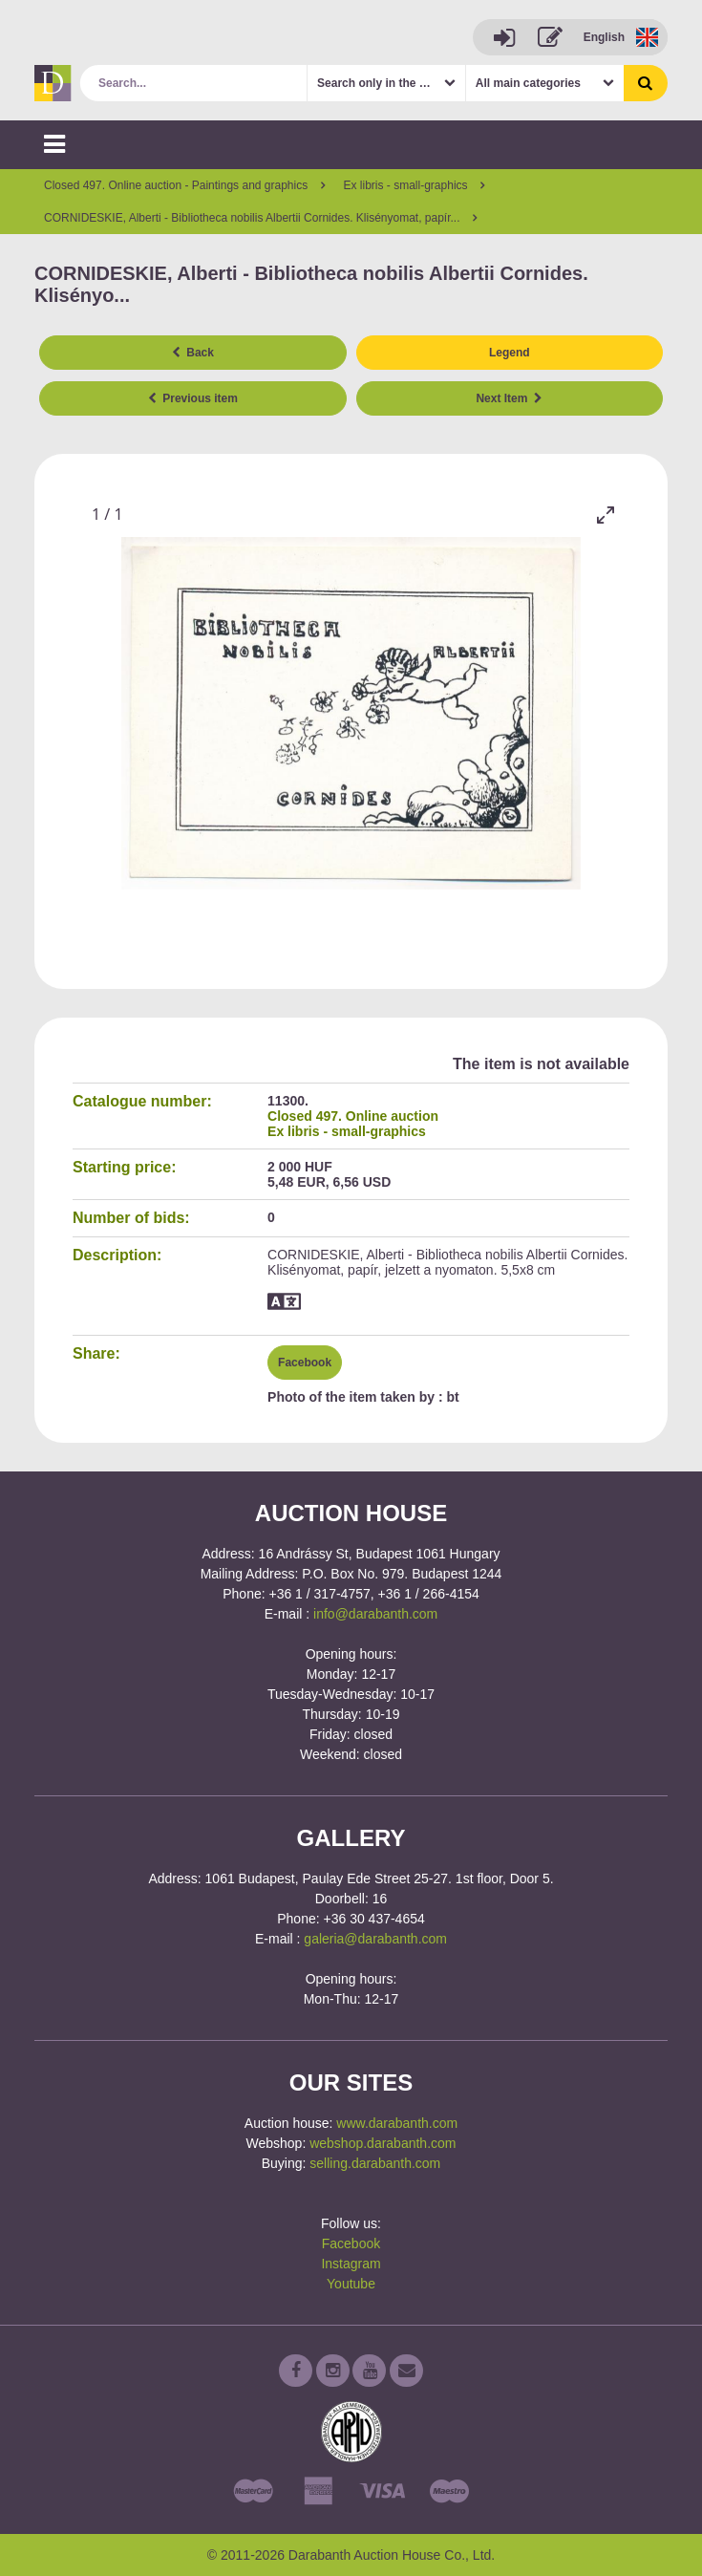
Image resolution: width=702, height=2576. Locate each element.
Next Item (509, 398)
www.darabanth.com (396, 2123)
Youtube (351, 2283)
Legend (509, 352)
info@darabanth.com (375, 1613)
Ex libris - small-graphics (346, 1131)
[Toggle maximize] (605, 514)
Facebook (304, 1362)
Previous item (193, 398)
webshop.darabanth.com (382, 2143)
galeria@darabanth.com (375, 1938)
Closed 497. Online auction (352, 1116)
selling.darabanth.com (374, 2163)
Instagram (350, 2263)
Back (193, 352)
